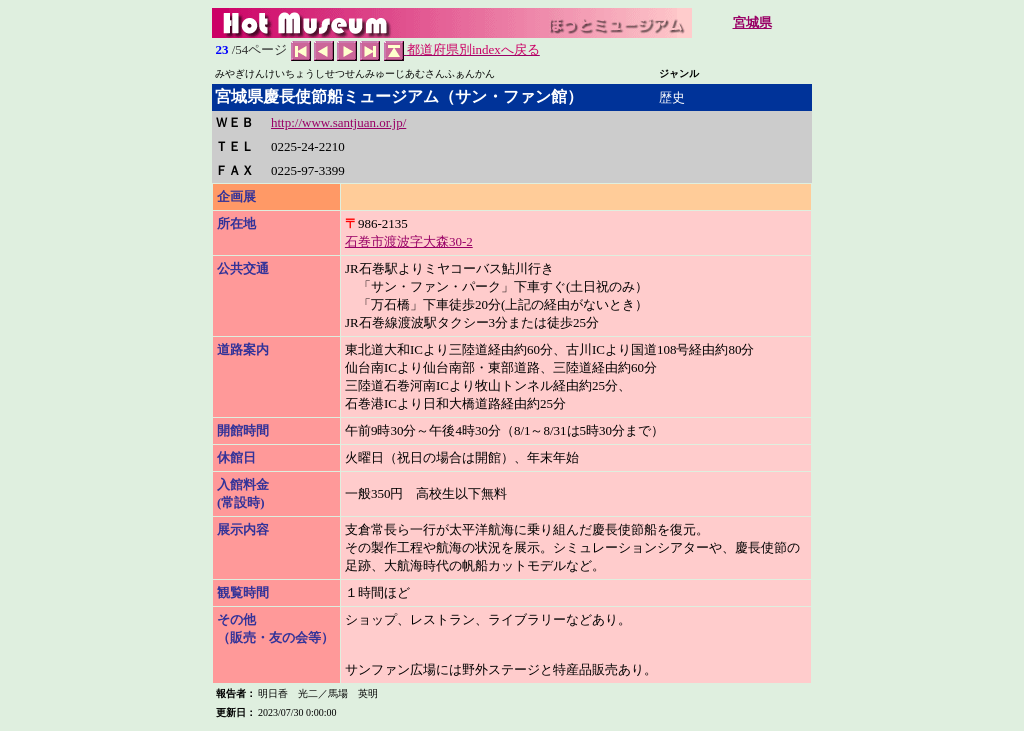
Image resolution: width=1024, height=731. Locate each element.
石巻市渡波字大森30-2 (409, 241)
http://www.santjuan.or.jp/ (338, 122)
